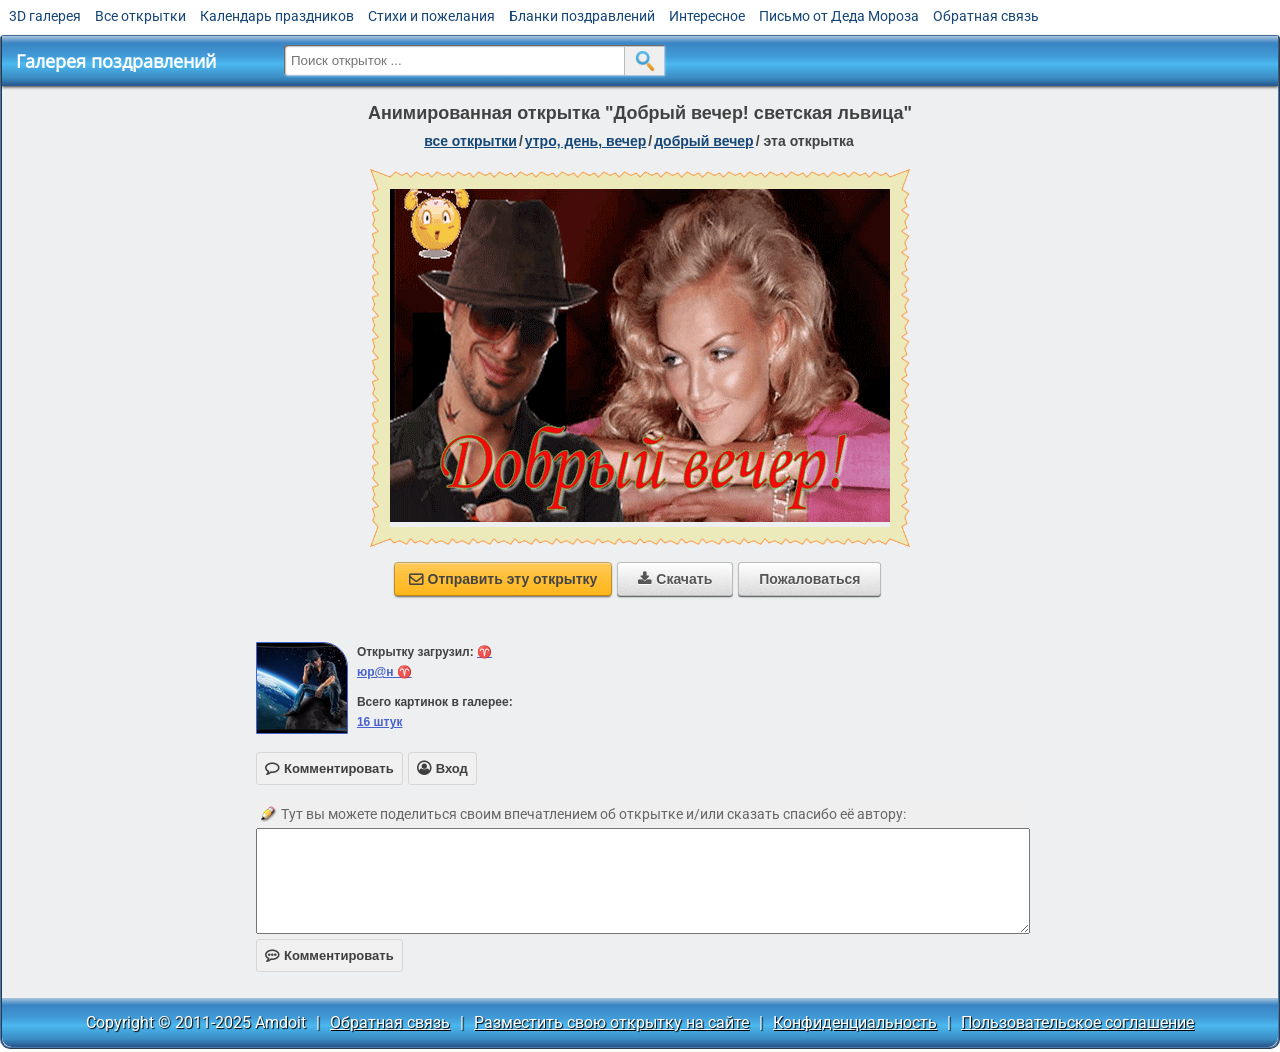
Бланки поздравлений (582, 16)
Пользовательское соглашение (1077, 1022)
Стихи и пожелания (431, 16)
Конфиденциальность (855, 1022)
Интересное (707, 16)
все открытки (470, 141)
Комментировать (329, 955)
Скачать (675, 579)
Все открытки (140, 16)
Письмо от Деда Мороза (839, 16)
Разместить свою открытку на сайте (611, 1022)
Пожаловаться (809, 579)
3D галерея (45, 16)
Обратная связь (986, 16)
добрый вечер (703, 141)
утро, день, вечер (586, 141)
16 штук (380, 722)
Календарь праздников (277, 16)
